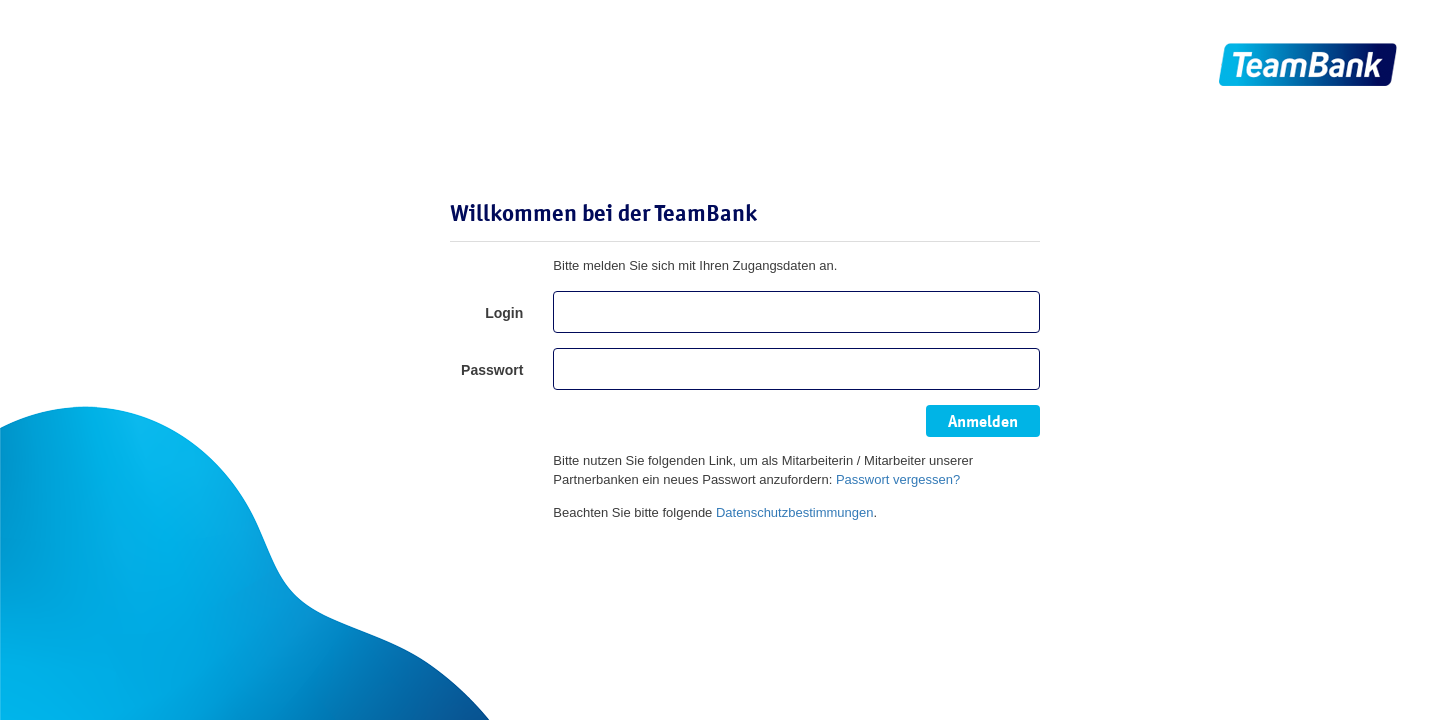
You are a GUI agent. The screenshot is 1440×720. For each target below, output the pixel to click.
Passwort (492, 370)
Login (504, 313)
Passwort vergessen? (898, 479)
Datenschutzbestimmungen (795, 512)
